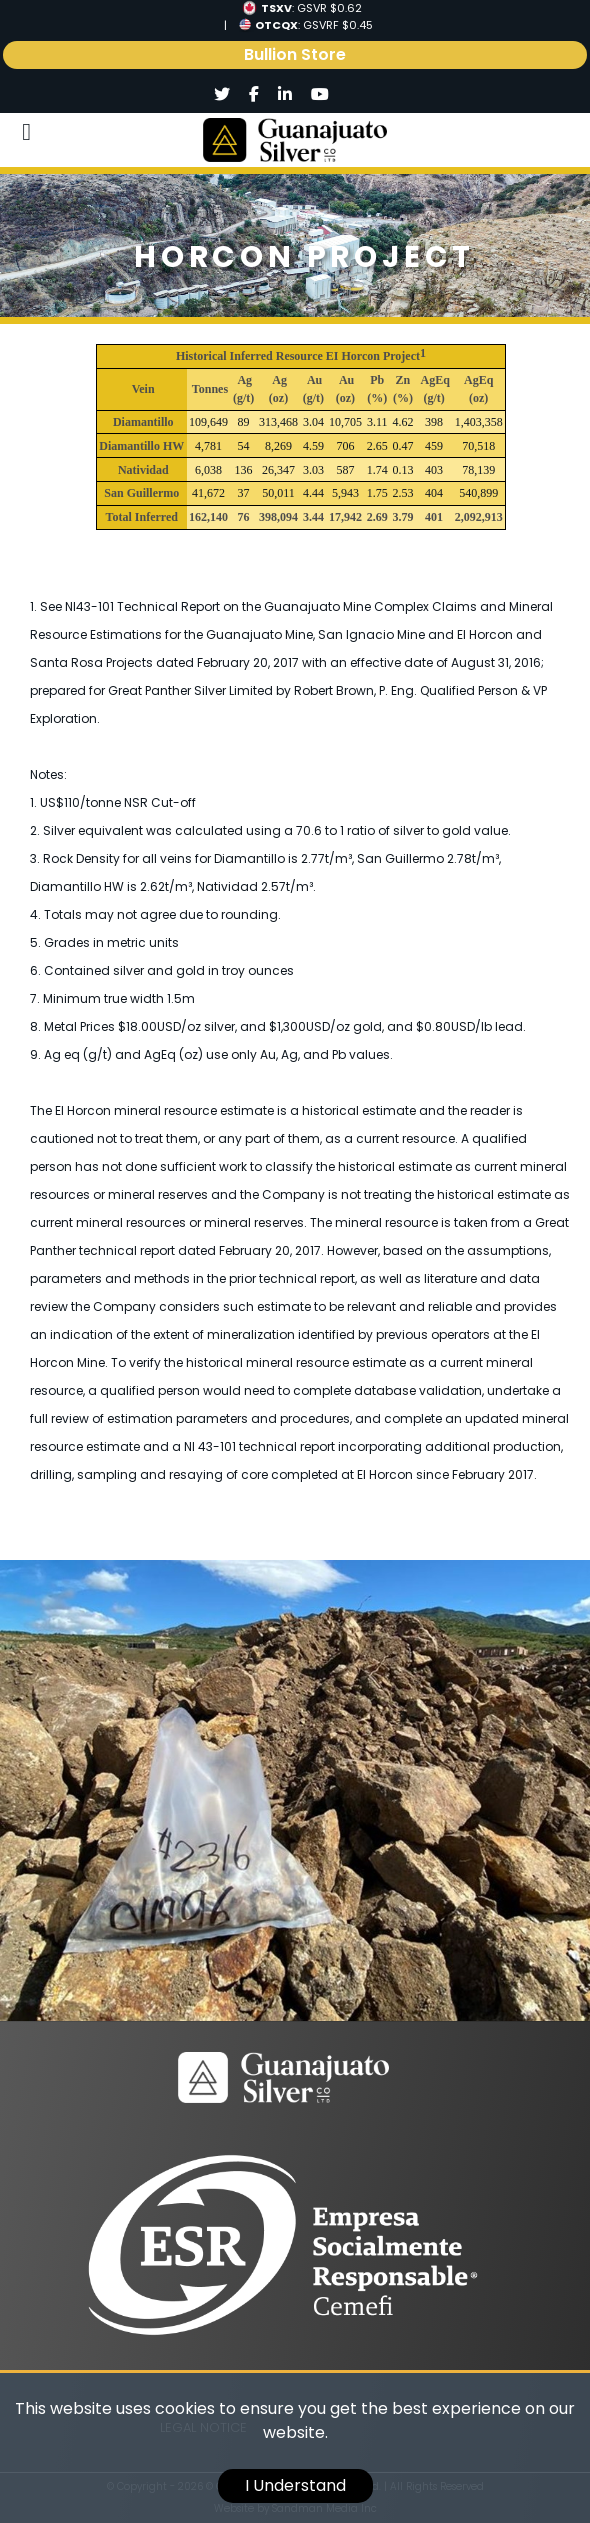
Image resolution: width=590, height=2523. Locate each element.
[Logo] (294, 139)
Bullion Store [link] (295, 54)
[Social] (222, 95)
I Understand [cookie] (295, 2485)
